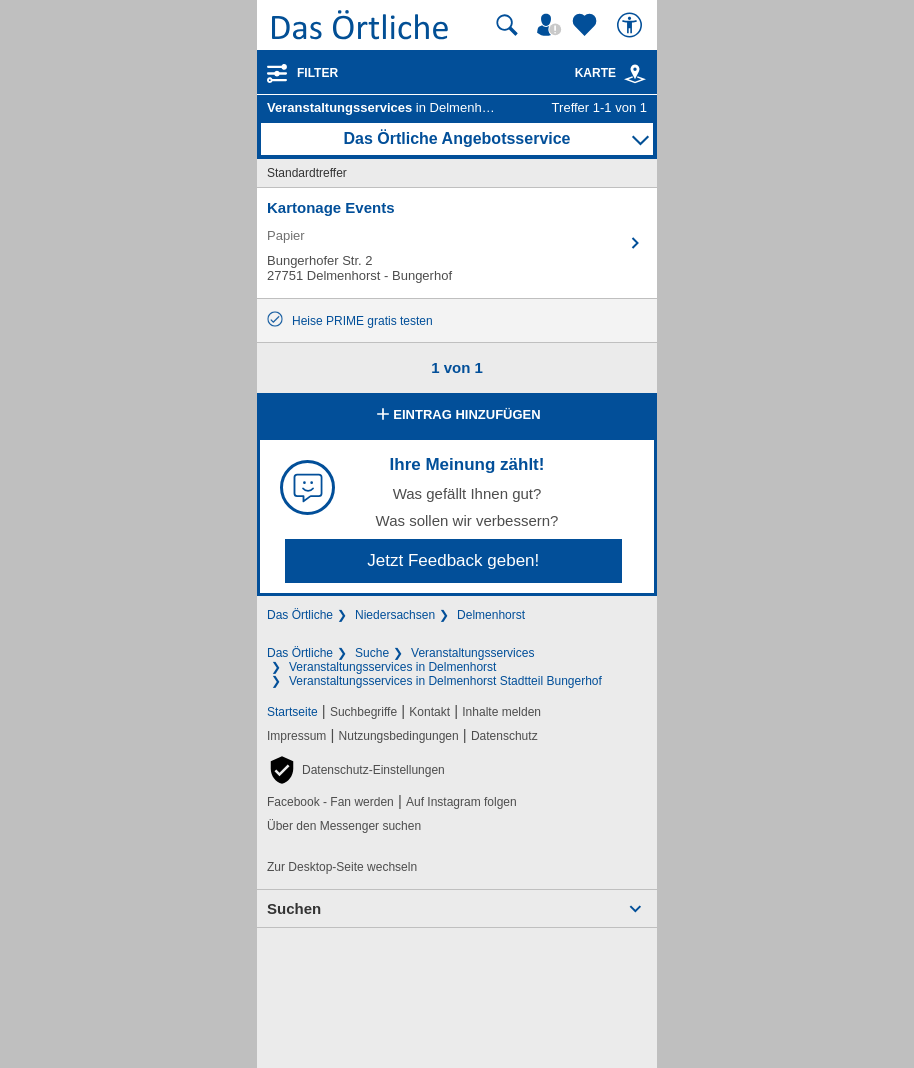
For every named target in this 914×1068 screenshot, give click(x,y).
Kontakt (429, 712)
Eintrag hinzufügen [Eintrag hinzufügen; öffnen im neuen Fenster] (456, 416)
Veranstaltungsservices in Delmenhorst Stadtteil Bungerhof (445, 681)
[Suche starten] (507, 25)
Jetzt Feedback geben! (453, 560)
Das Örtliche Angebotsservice (456, 138)
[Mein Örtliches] (552, 25)
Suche (372, 653)
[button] (356, 770)
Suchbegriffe (363, 712)
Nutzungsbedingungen (399, 736)
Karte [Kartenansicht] (611, 73)
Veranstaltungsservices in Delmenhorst (392, 667)
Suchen (294, 908)
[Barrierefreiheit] (632, 25)
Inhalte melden (501, 712)
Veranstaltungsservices (472, 653)
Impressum (296, 736)
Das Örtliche (300, 615)
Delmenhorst (491, 615)
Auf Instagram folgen (461, 802)
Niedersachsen (395, 615)
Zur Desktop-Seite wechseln (342, 867)
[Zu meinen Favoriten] (587, 25)
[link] (635, 74)
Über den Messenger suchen (344, 826)
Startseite (292, 712)
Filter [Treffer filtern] (317, 73)
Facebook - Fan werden (330, 802)
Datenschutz (504, 736)
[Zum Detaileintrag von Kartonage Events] (457, 243)
